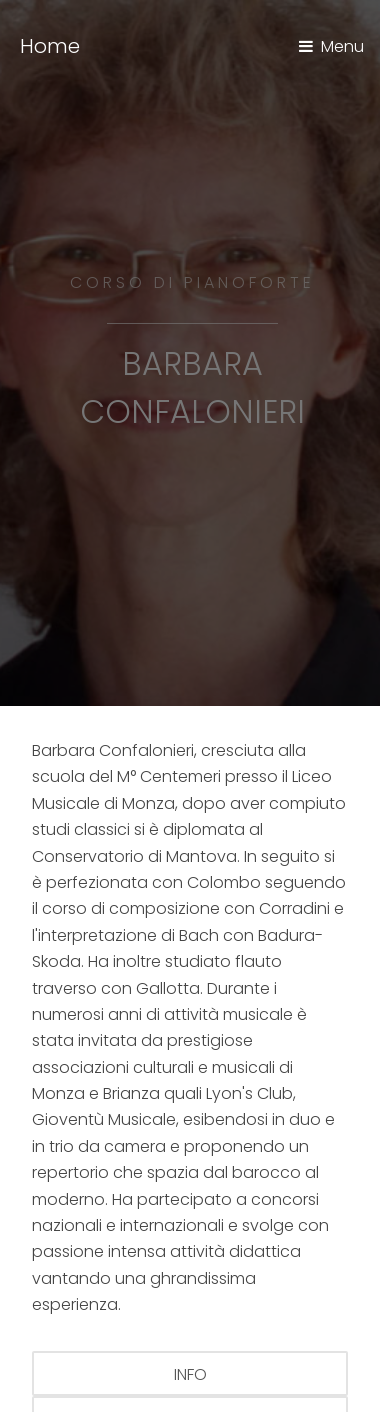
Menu (342, 46)
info (190, 1374)
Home (50, 46)
